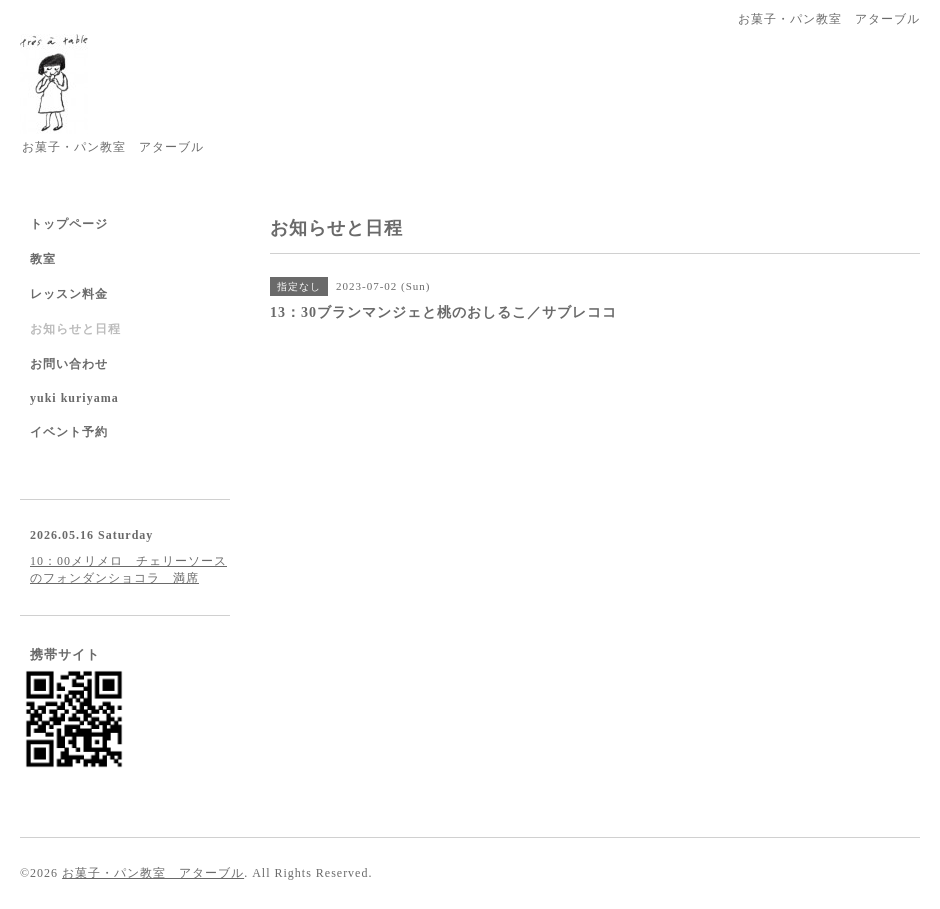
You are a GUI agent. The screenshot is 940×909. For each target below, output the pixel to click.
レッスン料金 (69, 294)
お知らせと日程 (75, 329)
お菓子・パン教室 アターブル (153, 873)
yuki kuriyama (74, 398)
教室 (43, 259)
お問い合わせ (69, 364)
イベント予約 (69, 432)
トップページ (69, 224)
